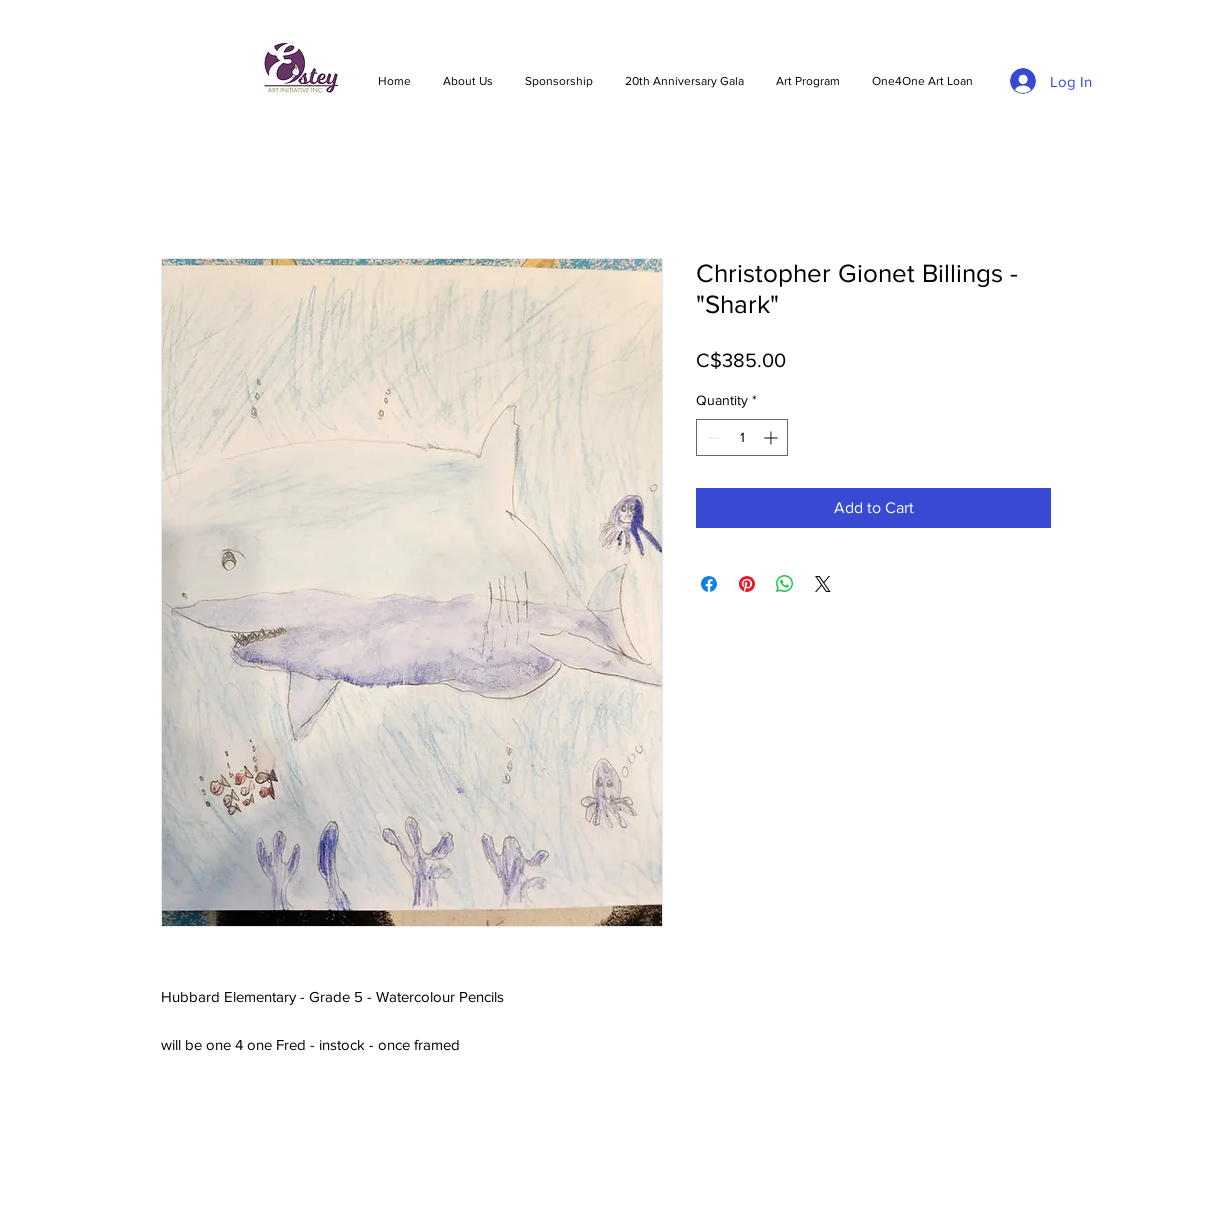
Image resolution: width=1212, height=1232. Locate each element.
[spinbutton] (742, 437)
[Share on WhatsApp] (785, 584)
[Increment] (772, 437)
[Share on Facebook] (709, 584)
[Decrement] (711, 437)
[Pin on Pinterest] (747, 584)
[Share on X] (823, 584)
